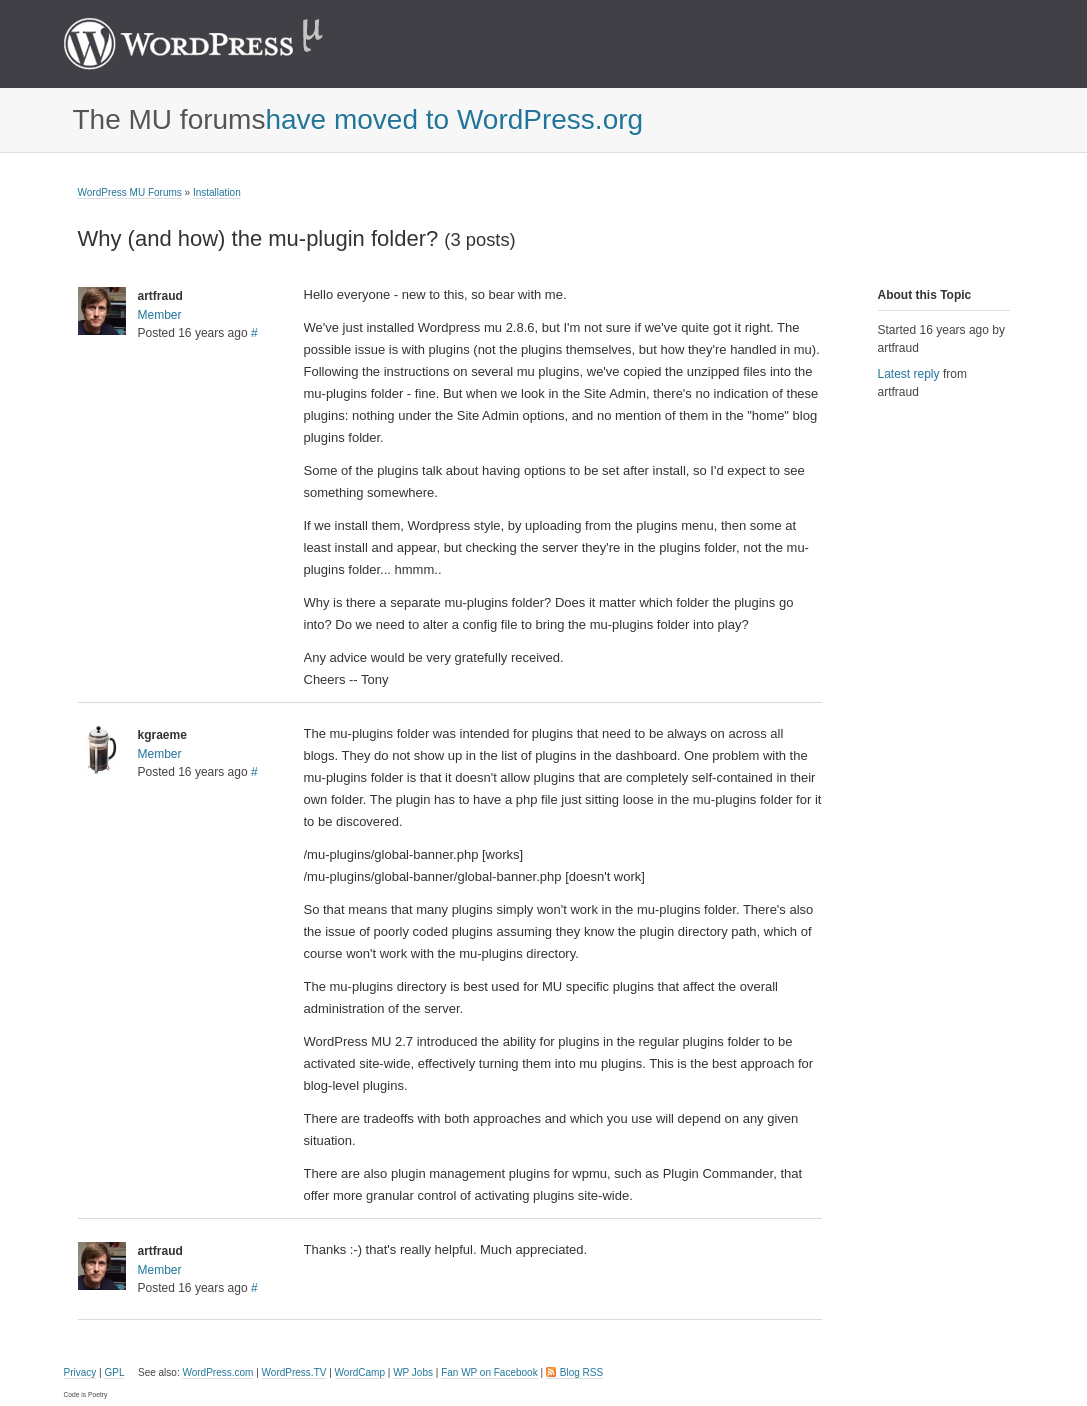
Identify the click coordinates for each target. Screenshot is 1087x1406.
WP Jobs (413, 1372)
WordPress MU (214, 44)
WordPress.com (217, 1372)
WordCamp (360, 1372)
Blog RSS (581, 1372)
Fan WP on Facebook (489, 1372)
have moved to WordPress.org (454, 120)
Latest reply (909, 374)
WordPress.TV (294, 1372)
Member (160, 315)
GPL (114, 1372)
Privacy (80, 1372)
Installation (217, 192)
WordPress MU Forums (130, 192)
